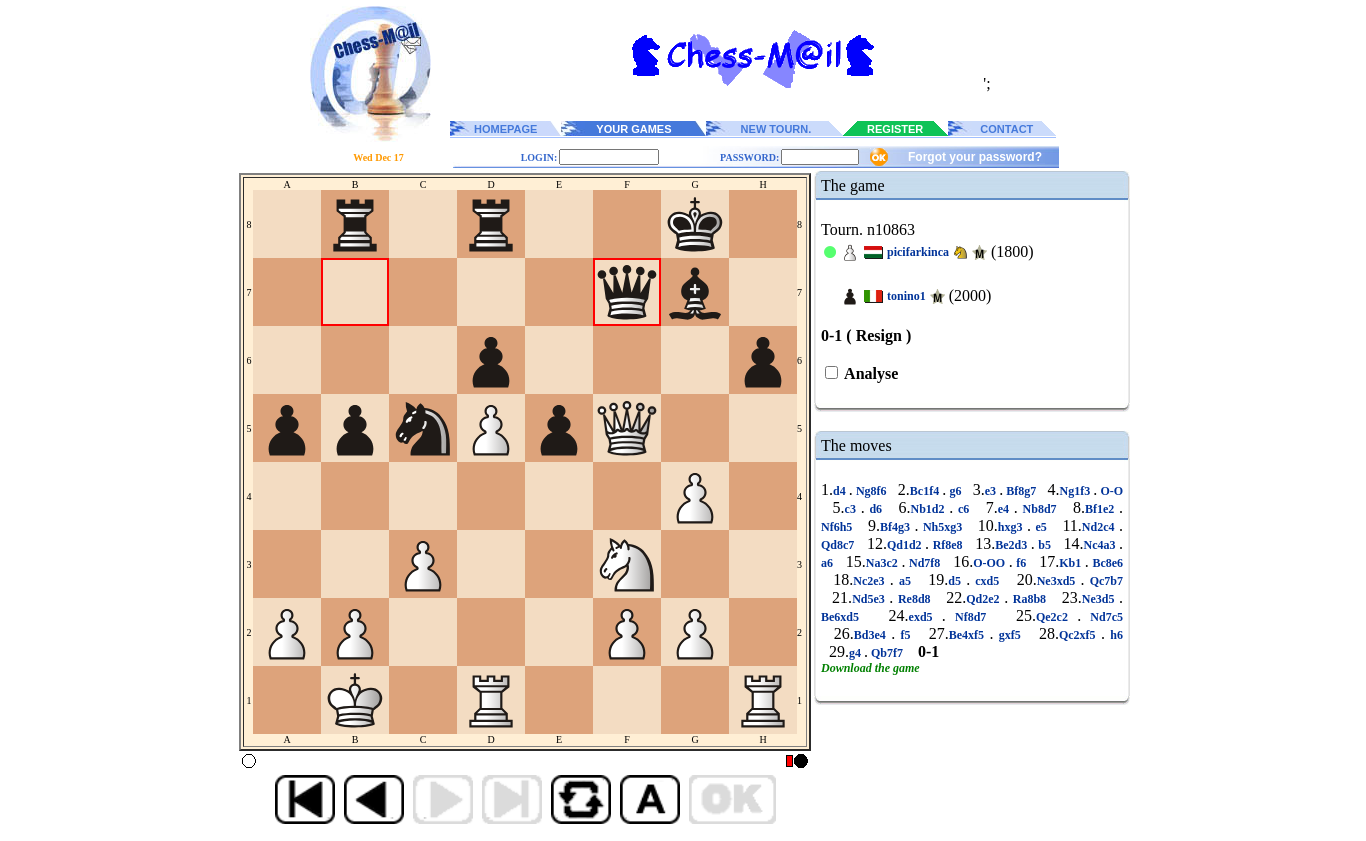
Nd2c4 (1100, 527)
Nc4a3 (1101, 545)
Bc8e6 (1106, 563)
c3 (853, 509)
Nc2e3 (871, 581)
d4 (841, 491)
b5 (1045, 545)
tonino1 (906, 296)
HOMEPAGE (505, 129)
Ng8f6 (871, 491)
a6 (829, 563)
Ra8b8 (1029, 599)
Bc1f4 (926, 491)
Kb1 (1072, 563)
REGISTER (895, 129)
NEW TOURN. (776, 129)
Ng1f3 (1077, 491)
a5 (905, 581)
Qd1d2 (906, 545)
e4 (1006, 509)
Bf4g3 (897, 527)
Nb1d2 (929, 509)
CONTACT (1006, 129)
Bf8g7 (1021, 491)
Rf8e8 (947, 545)
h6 (1114, 635)
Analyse (869, 373)
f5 (905, 635)
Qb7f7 (887, 653)
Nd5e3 (870, 599)
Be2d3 (1013, 545)
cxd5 (987, 581)
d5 (957, 581)
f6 (1021, 563)
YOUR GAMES (633, 129)
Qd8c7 (839, 545)
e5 (1041, 527)
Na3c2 (884, 563)
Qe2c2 (1056, 617)
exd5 (925, 617)
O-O (1110, 491)
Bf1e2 (1102, 509)
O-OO (991, 563)
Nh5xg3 (942, 527)
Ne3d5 (1100, 599)
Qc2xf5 (1080, 635)
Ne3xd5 (1059, 581)
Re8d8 (914, 599)
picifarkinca (918, 252)
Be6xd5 (844, 617)
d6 (876, 509)
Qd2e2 (985, 599)
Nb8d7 (1040, 509)
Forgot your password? (975, 157)
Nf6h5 (839, 527)
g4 (856, 653)
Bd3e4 (872, 635)
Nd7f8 (924, 563)
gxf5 (1009, 635)
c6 (963, 509)
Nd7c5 (1102, 617)
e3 (992, 491)
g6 (955, 491)
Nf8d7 (971, 617)
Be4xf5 (969, 635)
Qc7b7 (1104, 581)
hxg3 (1012, 527)
